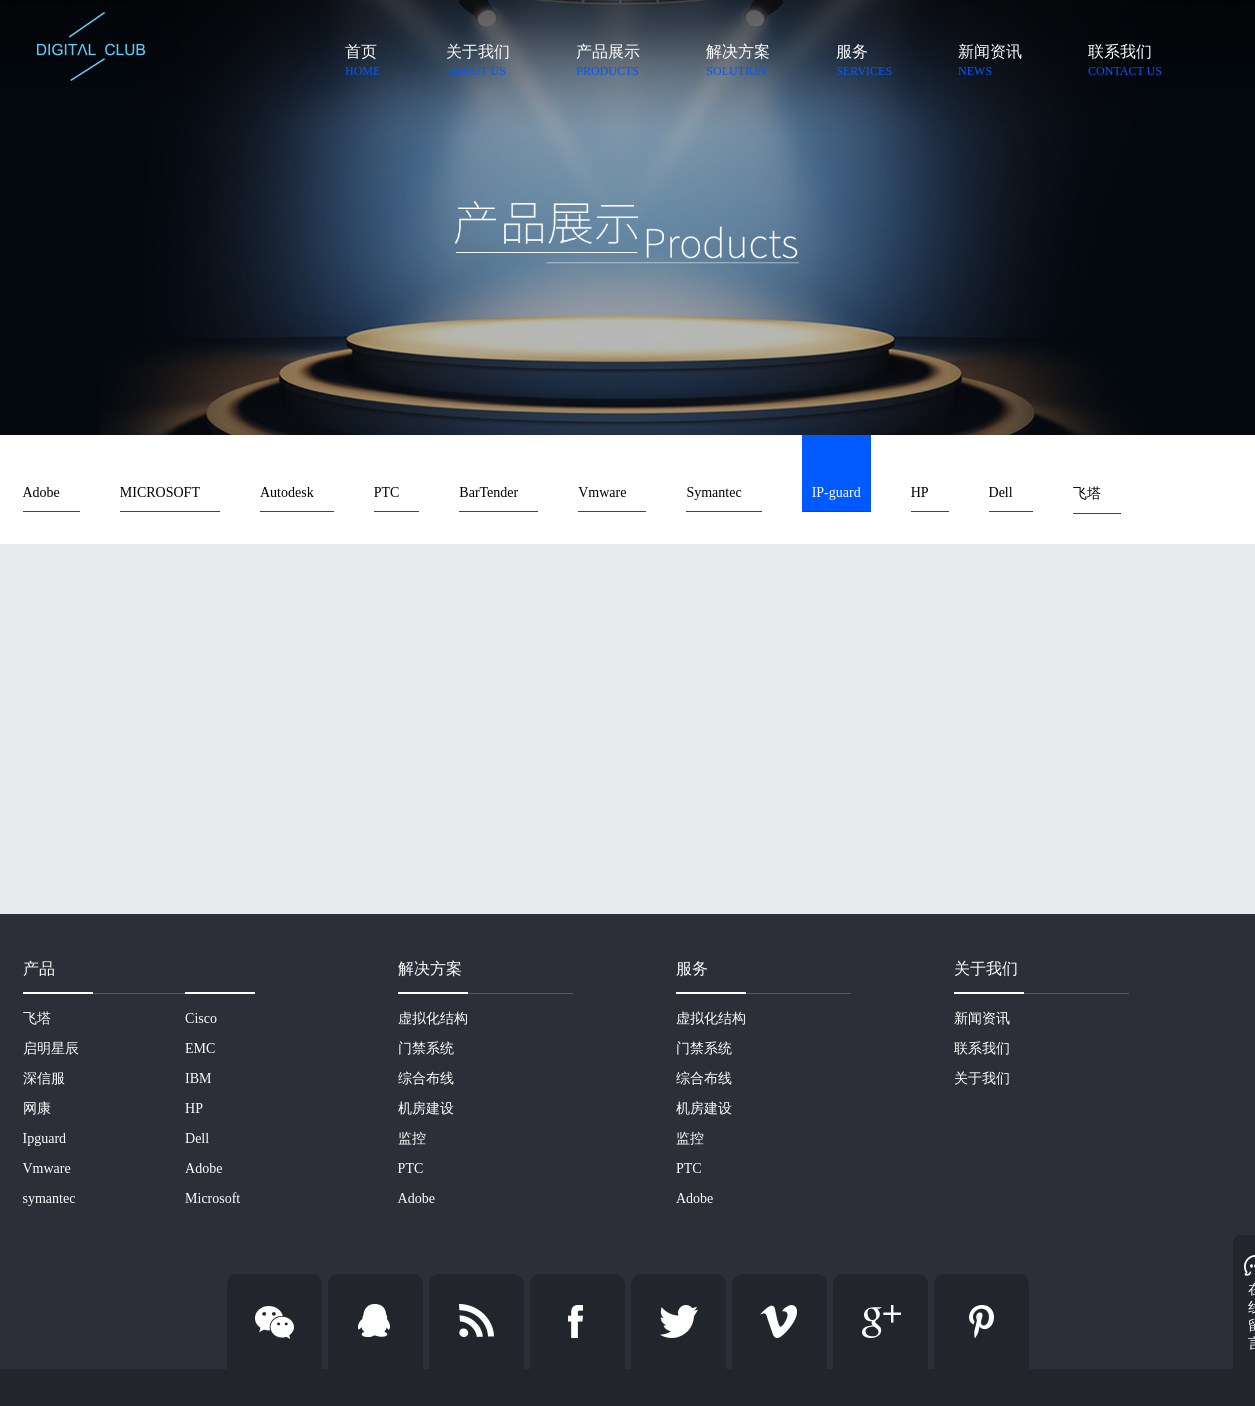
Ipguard (45, 1138)
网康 (37, 1108)
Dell (1001, 492)
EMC (200, 1048)
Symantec (713, 492)
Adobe (41, 492)
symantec (49, 1198)
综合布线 (426, 1078)
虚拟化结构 (433, 1018)
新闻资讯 (982, 1018)
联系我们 (982, 1048)
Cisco (201, 1018)
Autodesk (287, 492)
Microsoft (212, 1198)
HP (920, 492)
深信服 (44, 1078)
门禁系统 (426, 1048)
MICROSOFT (160, 492)
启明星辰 (51, 1048)
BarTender (488, 492)
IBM (198, 1078)
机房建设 (426, 1108)
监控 (412, 1138)
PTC (387, 492)
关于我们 (982, 1078)
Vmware (602, 492)
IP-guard (836, 492)
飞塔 (1087, 493)
